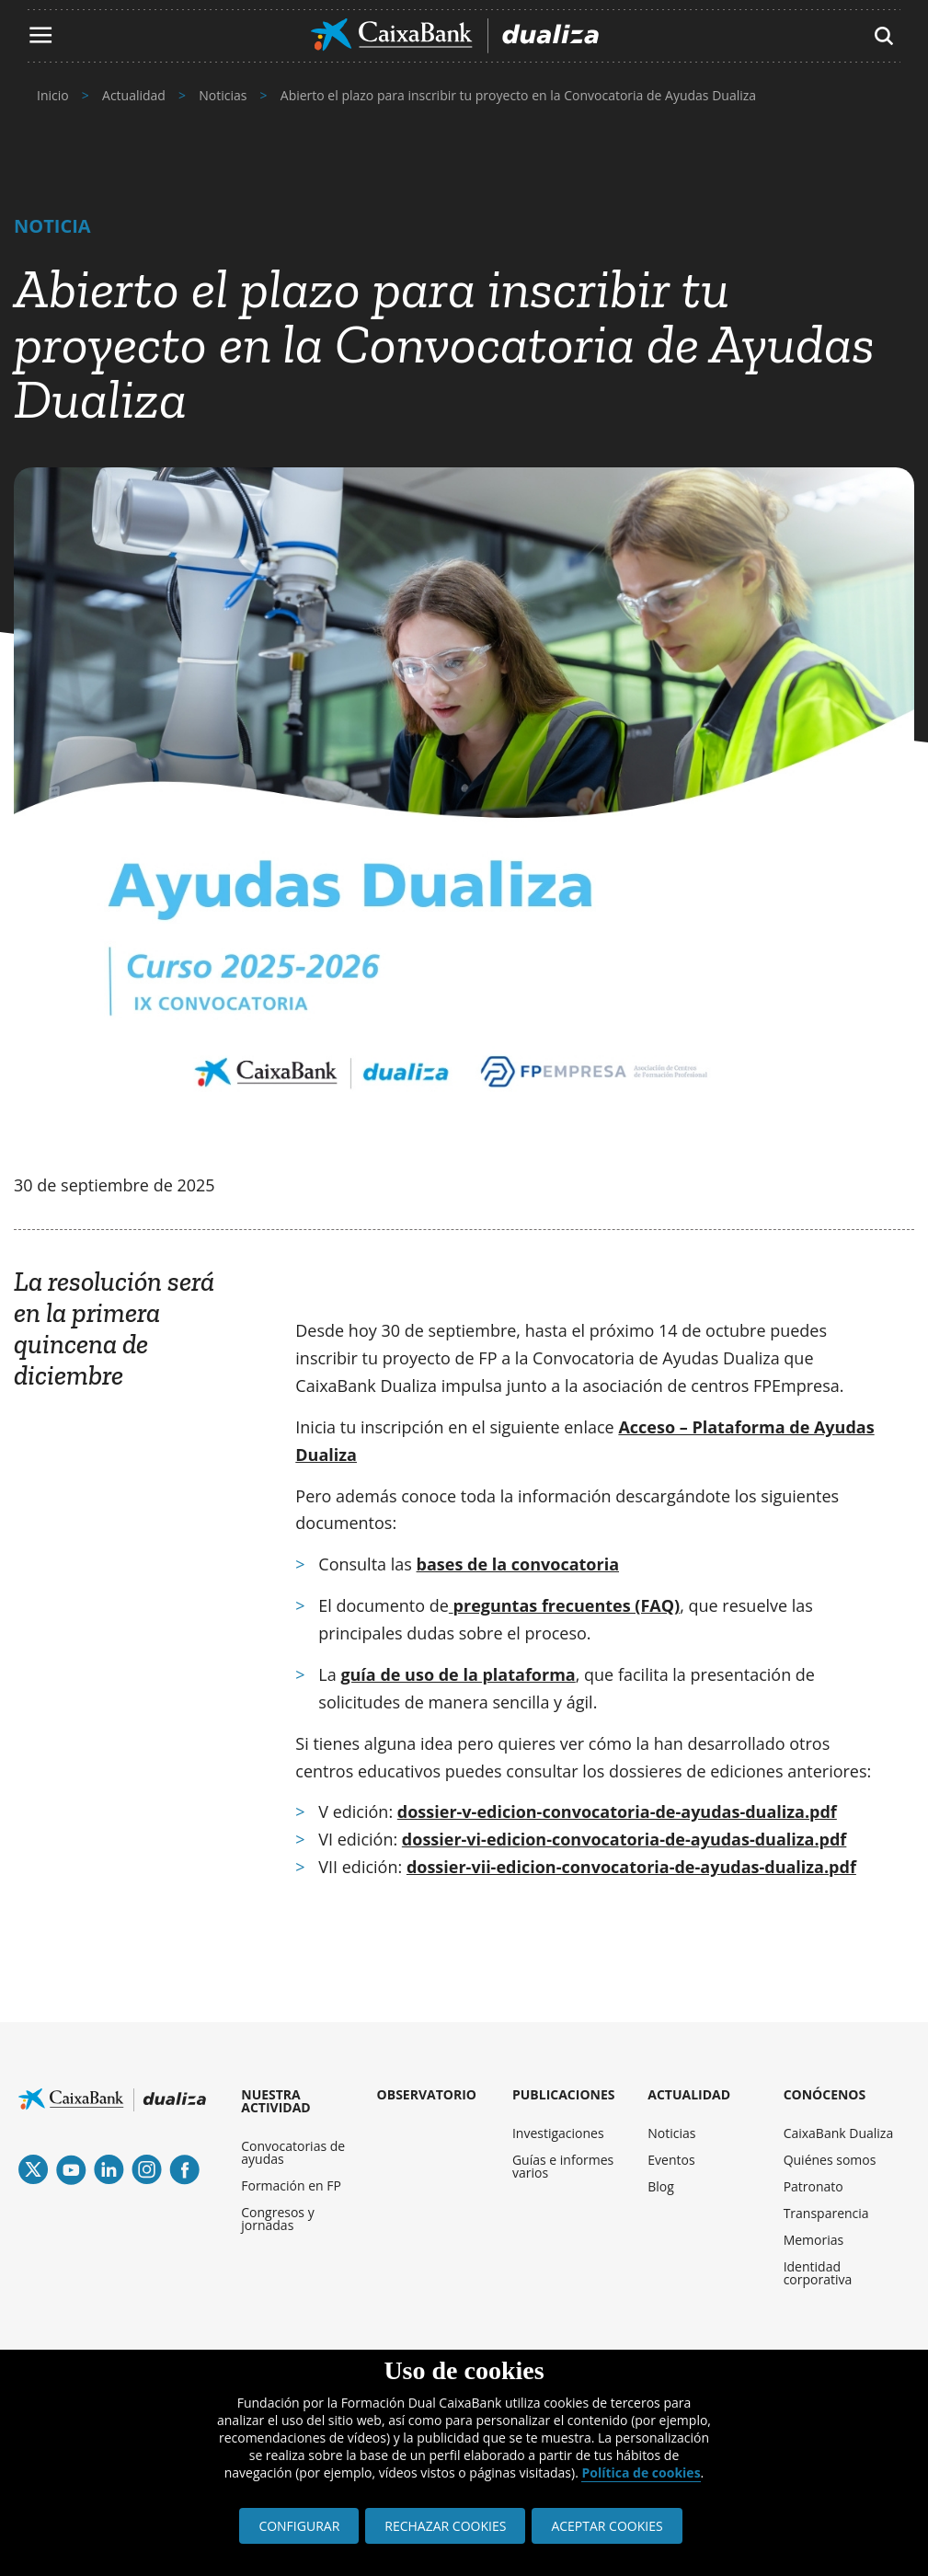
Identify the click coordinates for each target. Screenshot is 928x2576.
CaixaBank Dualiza (839, 2133)
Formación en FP (291, 2185)
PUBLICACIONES (563, 2094)
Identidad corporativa (818, 2273)
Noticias (671, 2133)
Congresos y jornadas (277, 2218)
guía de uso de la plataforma (457, 1674)
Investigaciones (558, 2133)
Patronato (813, 2186)
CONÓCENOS (825, 2094)
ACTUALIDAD (688, 2094)
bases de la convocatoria (518, 1564)
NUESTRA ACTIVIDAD (275, 2101)
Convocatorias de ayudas (293, 2152)
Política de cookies (640, 2472)
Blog (660, 2186)
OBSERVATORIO (426, 2094)
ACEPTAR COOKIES (606, 2526)
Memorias (814, 2239)
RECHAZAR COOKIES (445, 2526)
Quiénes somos (830, 2159)
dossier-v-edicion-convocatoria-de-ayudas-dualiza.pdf (617, 1811)
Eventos (670, 2159)
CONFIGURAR (298, 2526)
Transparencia (826, 2213)
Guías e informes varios (562, 2166)
